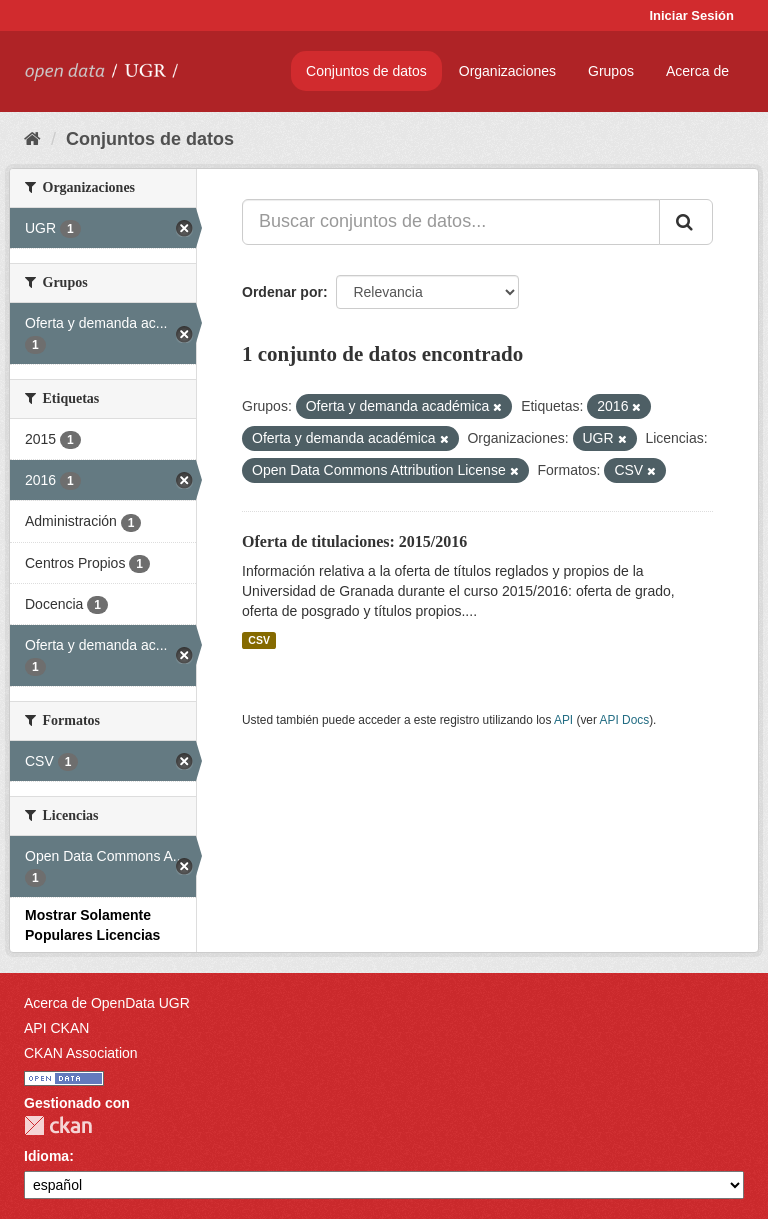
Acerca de (697, 71)
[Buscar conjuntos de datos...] (451, 222)
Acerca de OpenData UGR (107, 1003)
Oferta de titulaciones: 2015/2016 (354, 541)
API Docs (625, 720)
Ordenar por (282, 292)
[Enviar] (686, 222)
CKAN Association (81, 1053)
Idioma (46, 1156)
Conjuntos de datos (366, 71)
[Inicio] (32, 139)
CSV (259, 640)
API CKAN (56, 1028)
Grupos (611, 71)
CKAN (58, 1125)
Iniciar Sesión (691, 15)
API (563, 720)
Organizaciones (507, 71)
